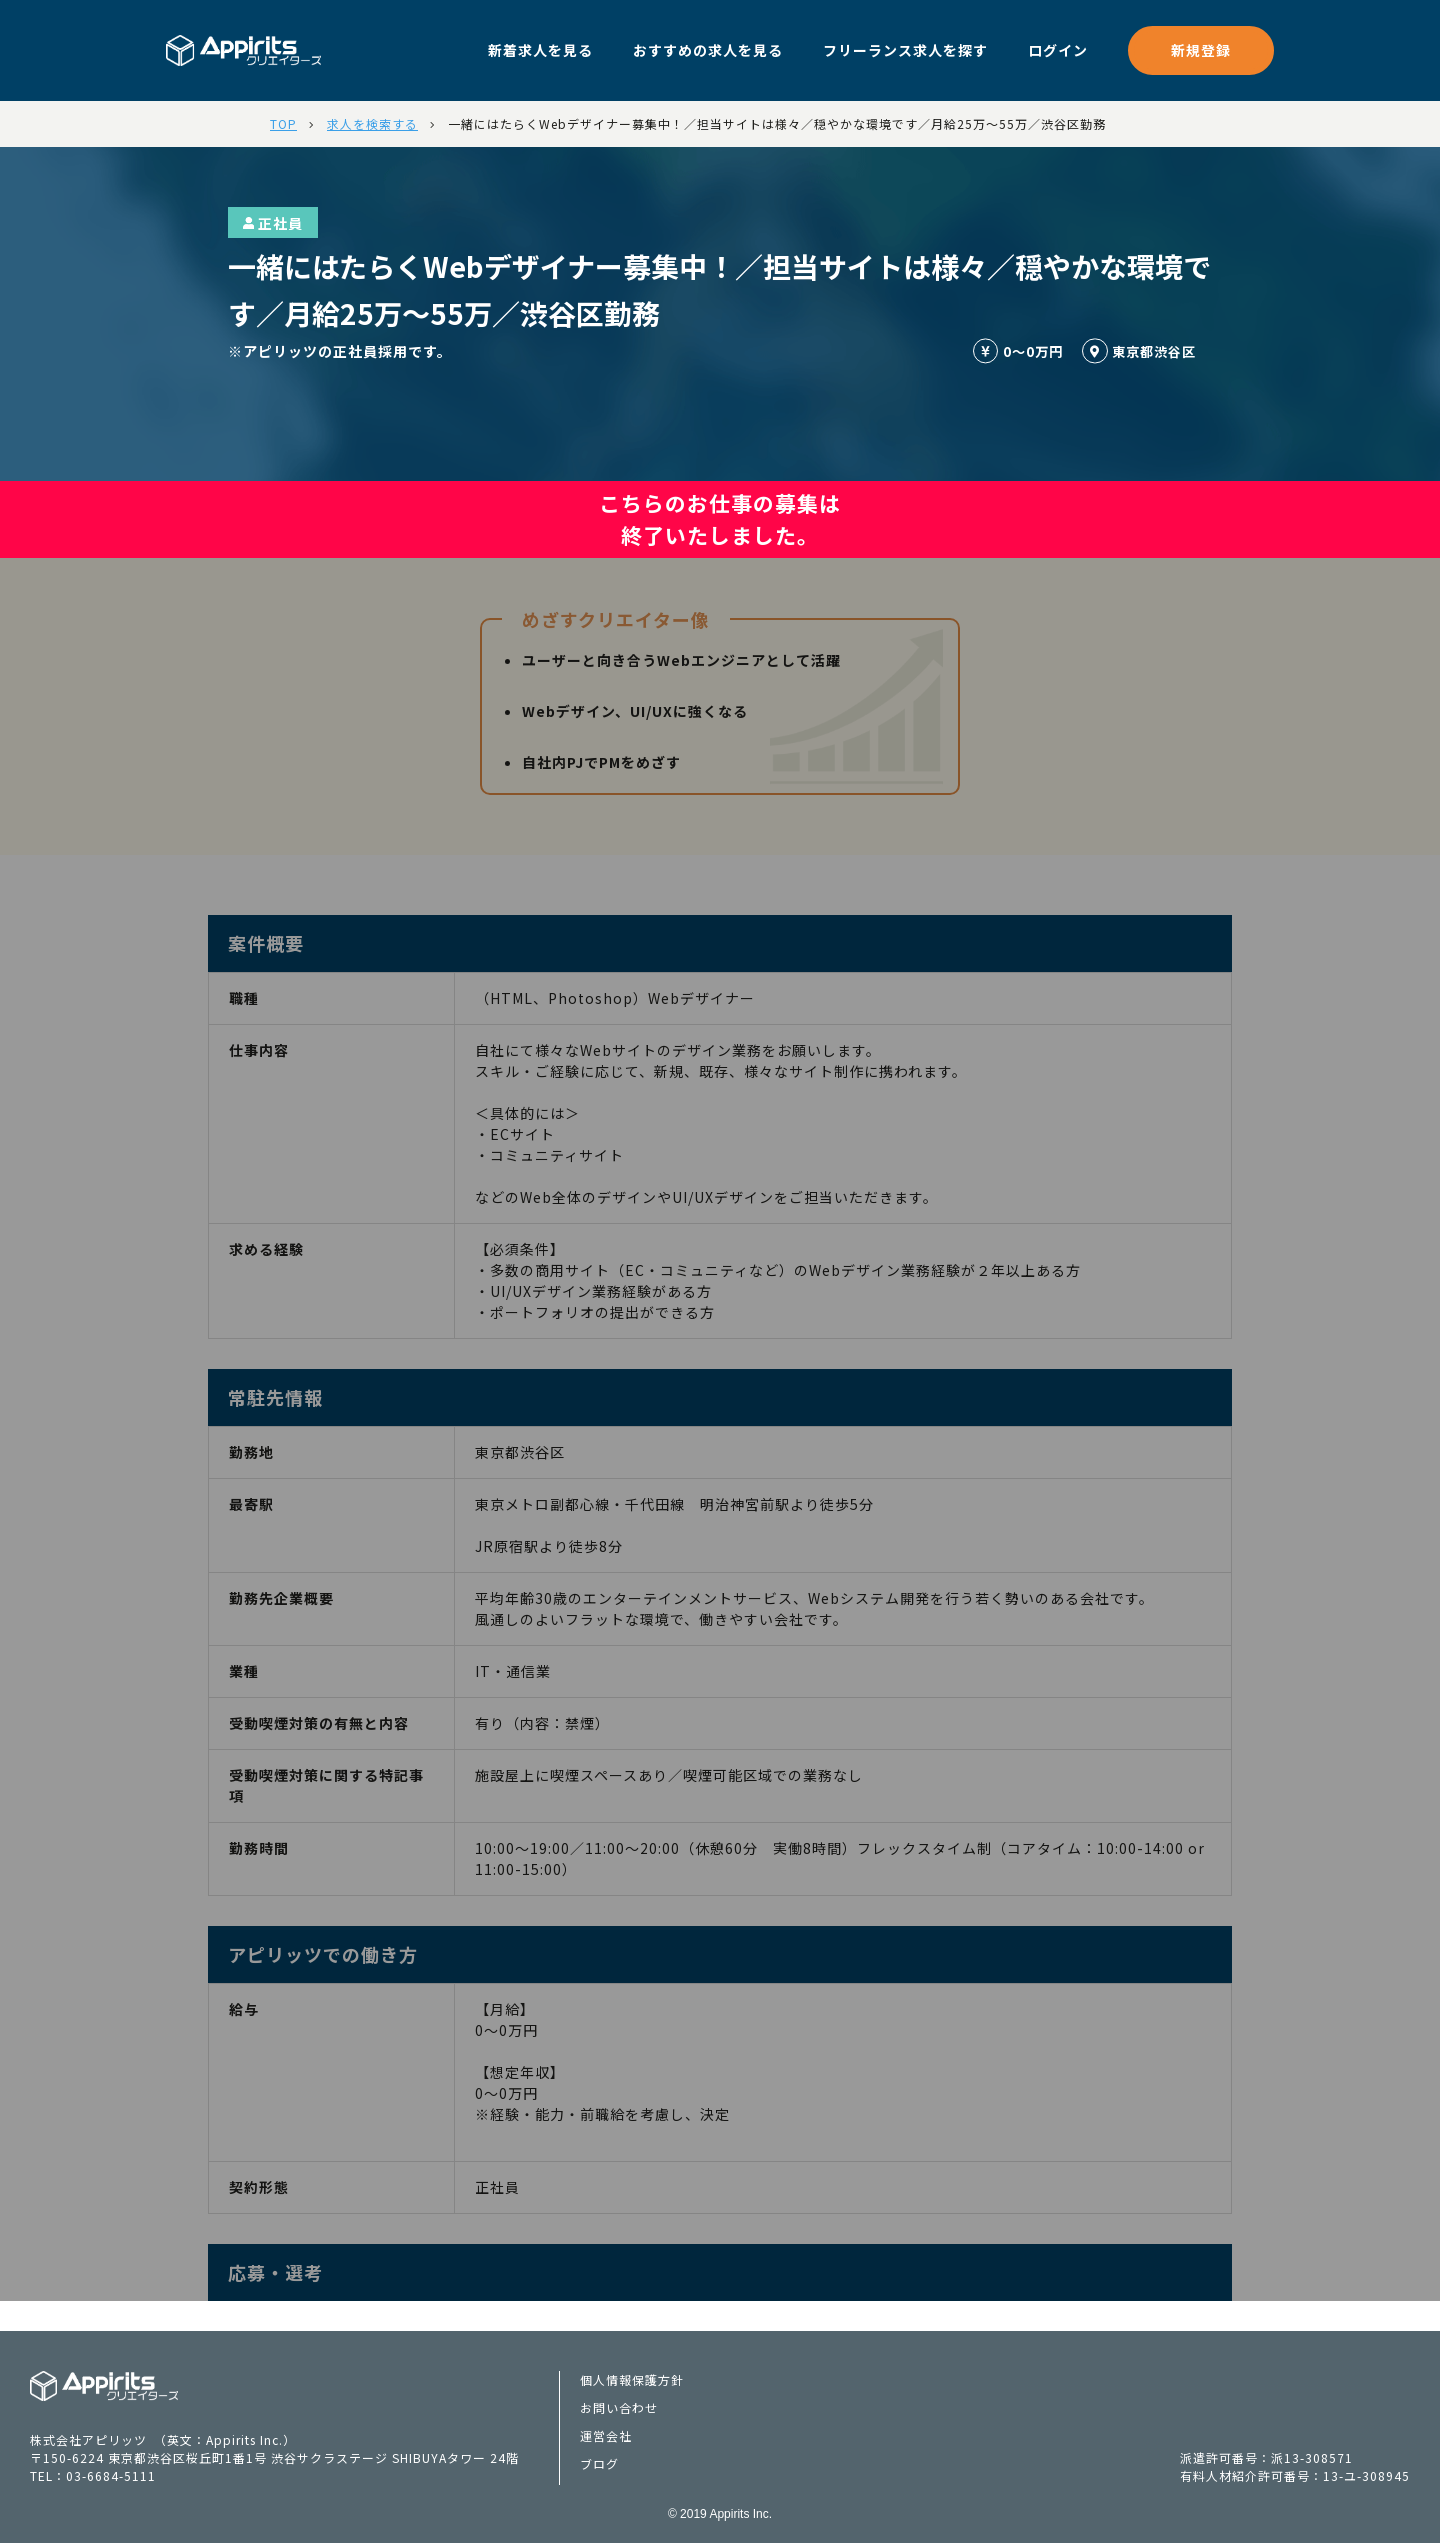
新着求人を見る (540, 50)
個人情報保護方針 (632, 2379)
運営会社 (606, 2435)
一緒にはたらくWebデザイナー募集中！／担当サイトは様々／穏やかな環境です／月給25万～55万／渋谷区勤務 (777, 123)
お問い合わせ (619, 2407)
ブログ (599, 2463)
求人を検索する (372, 123)
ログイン (1058, 50)
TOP (283, 123)
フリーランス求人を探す (905, 50)
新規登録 (1201, 50)
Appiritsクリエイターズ (104, 2386)
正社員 (273, 223)
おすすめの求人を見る (708, 50)
